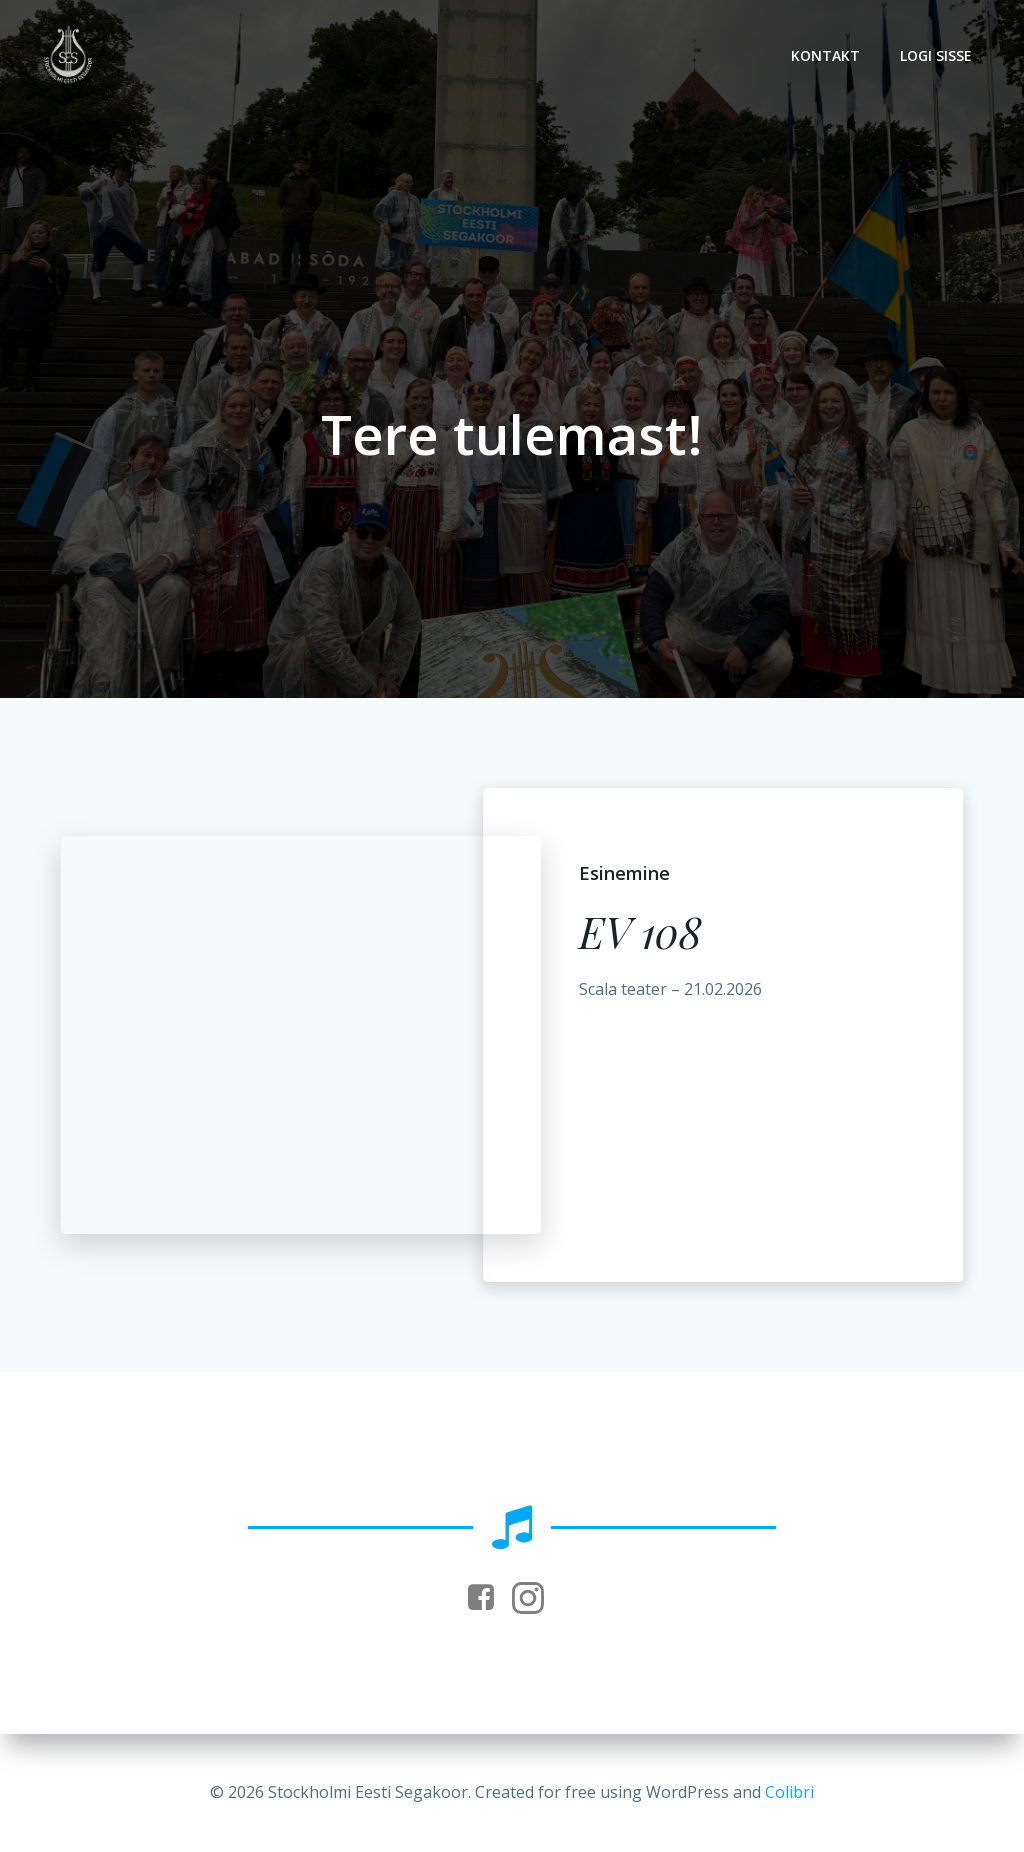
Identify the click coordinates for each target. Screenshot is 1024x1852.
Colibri (789, 1792)
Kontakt (825, 55)
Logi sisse (936, 55)
